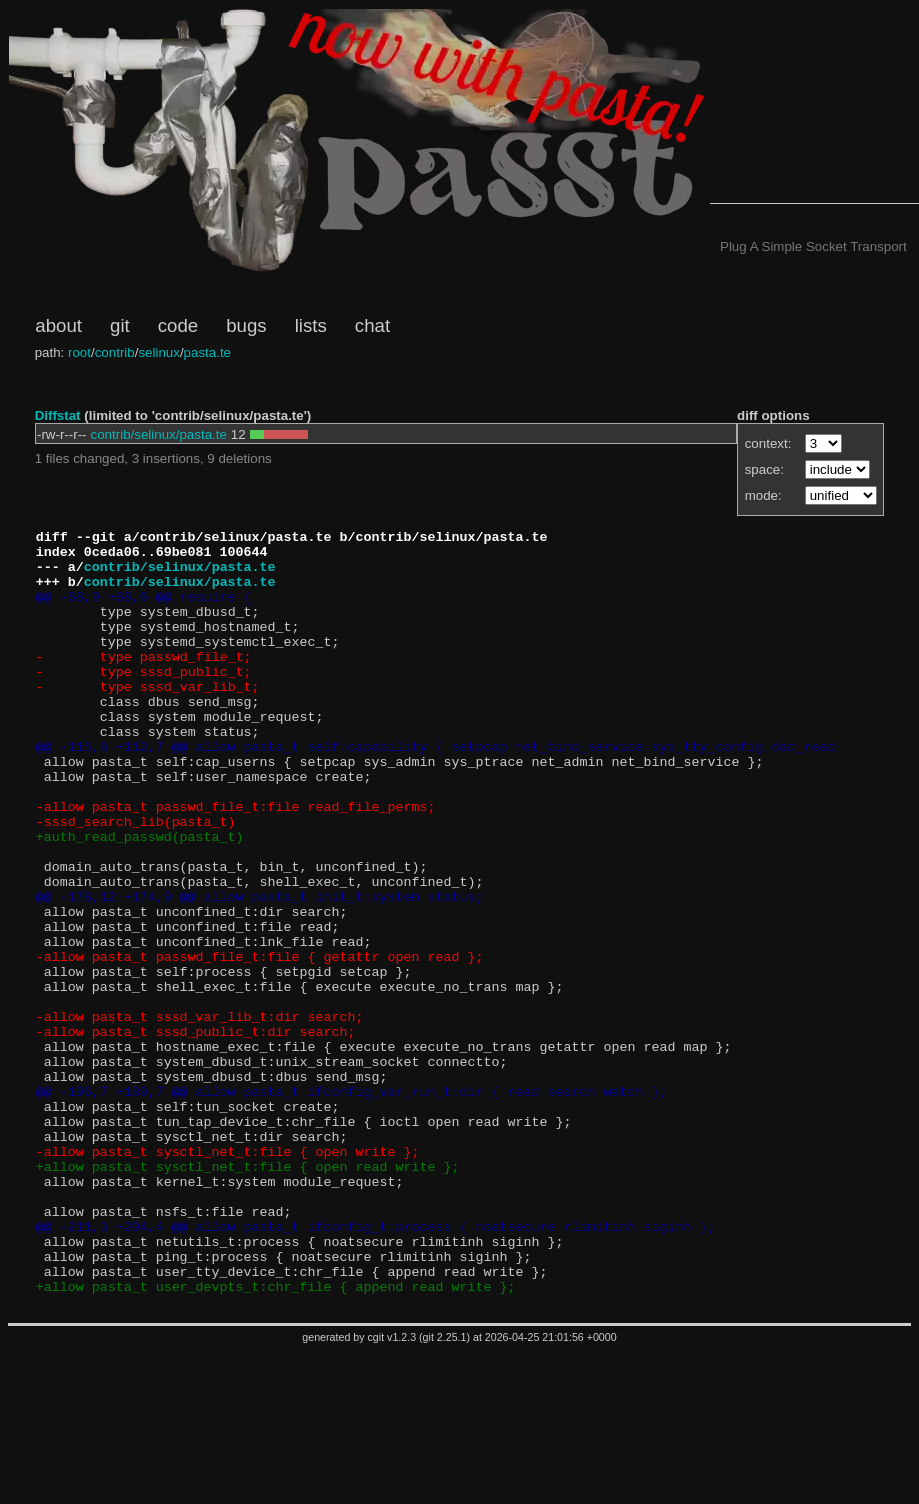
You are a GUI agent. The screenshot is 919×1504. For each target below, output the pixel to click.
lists (311, 325)
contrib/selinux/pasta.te (159, 434)
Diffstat (58, 415)
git (120, 325)
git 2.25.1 (445, 1490)
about (58, 325)
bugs (246, 325)
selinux (159, 352)
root (79, 352)
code (178, 325)
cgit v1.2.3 (392, 1490)
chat (372, 325)
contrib (115, 352)
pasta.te (207, 352)
